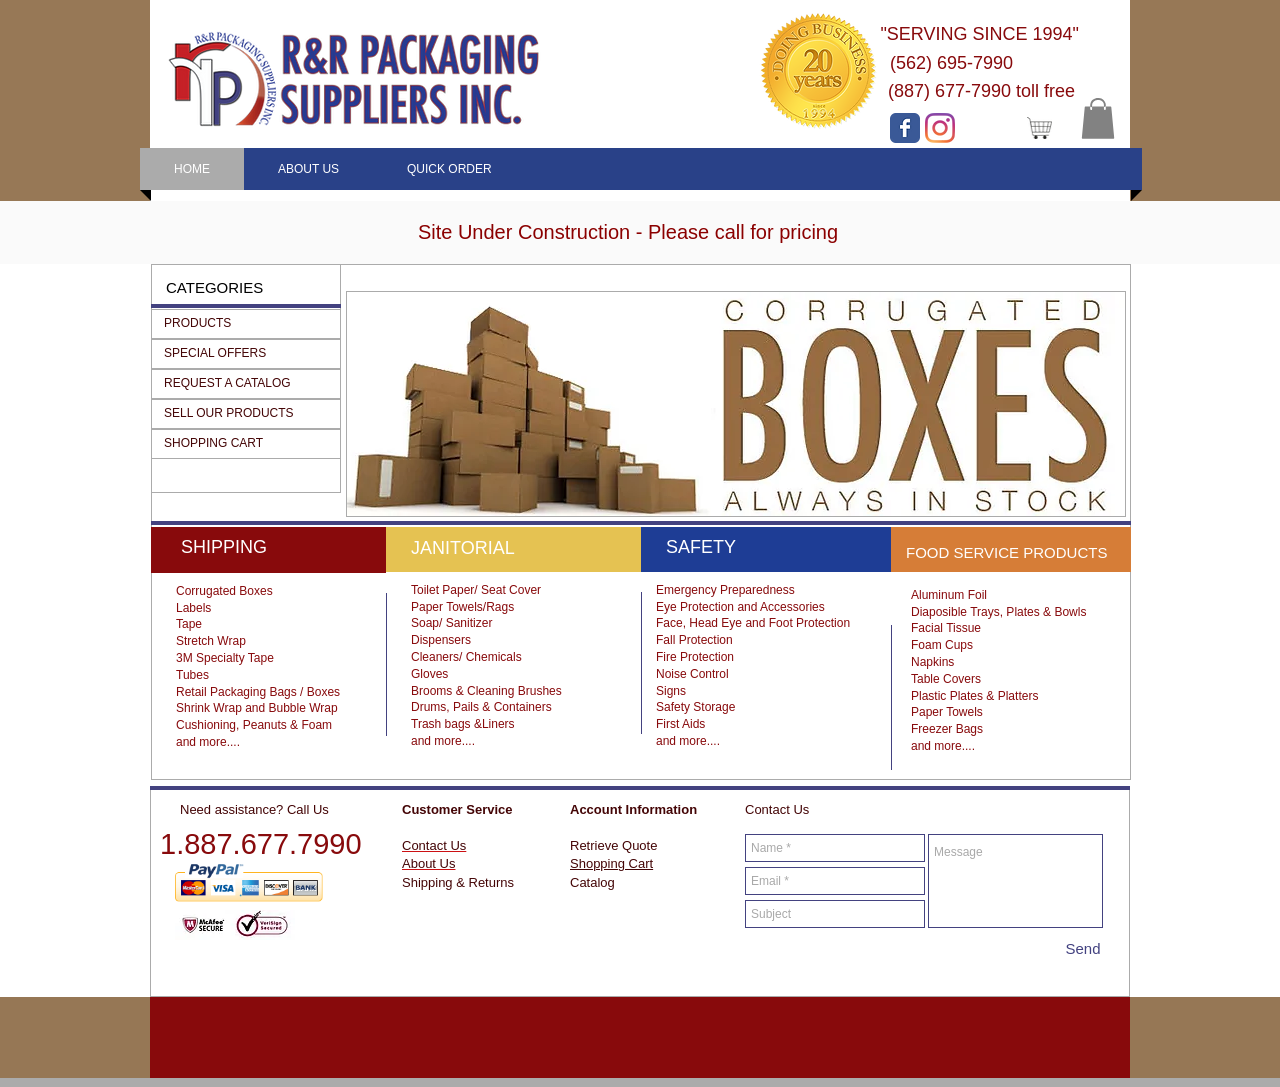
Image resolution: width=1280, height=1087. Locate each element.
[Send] (1083, 948)
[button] (1098, 118)
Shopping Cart (611, 863)
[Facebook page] (905, 128)
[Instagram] (940, 128)
